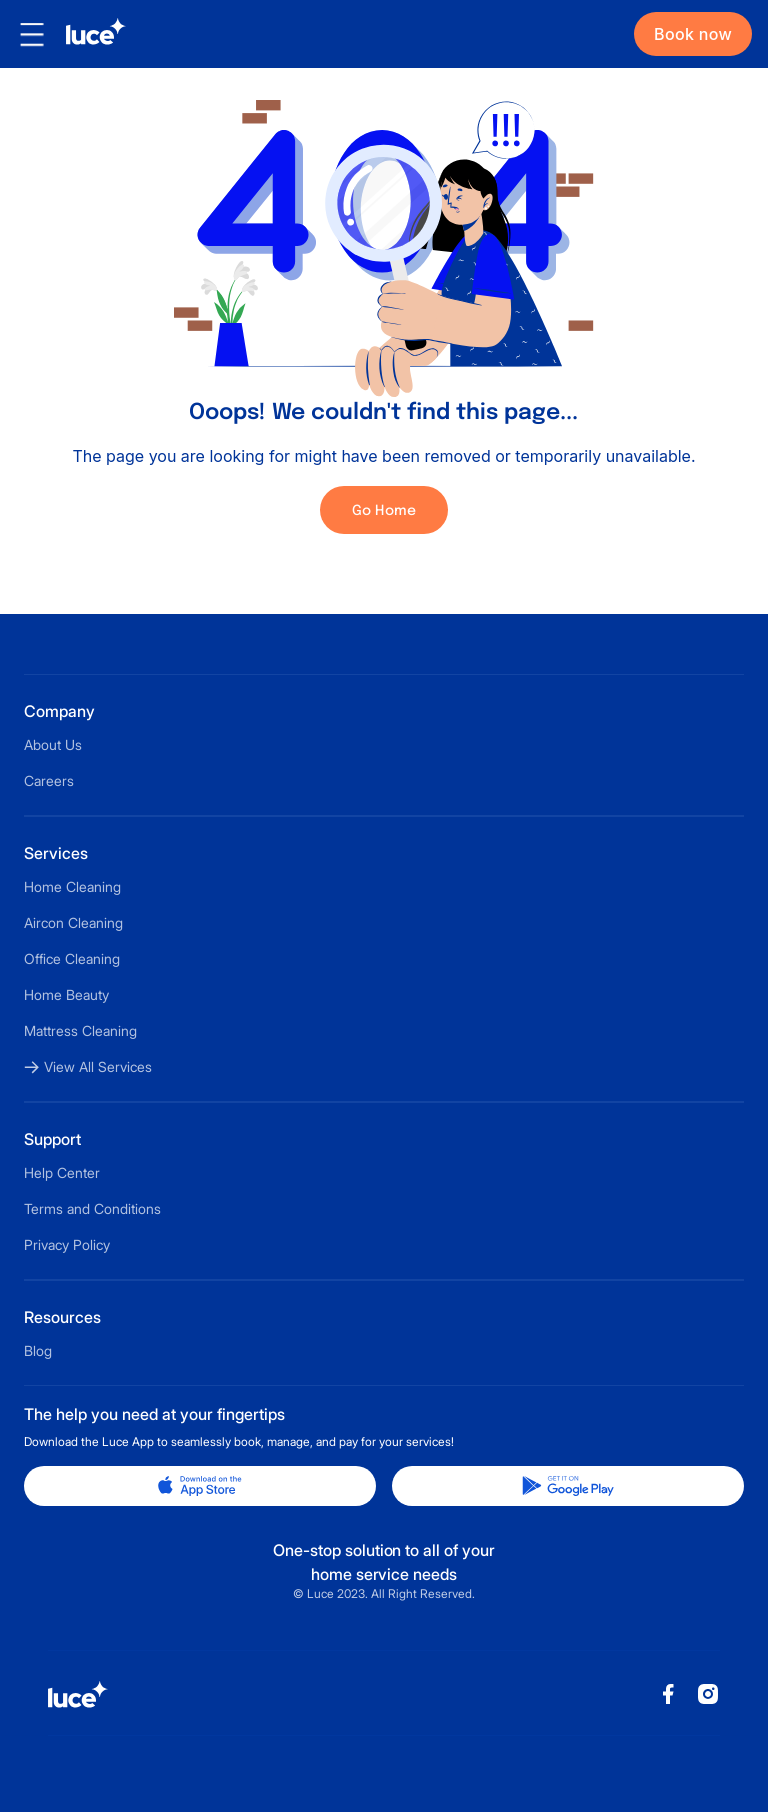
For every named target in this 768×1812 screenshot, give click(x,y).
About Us (53, 744)
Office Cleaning (72, 958)
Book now (693, 34)
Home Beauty (66, 994)
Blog (38, 1350)
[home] (87, 34)
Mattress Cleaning (80, 1030)
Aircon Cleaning (73, 922)
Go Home (384, 511)
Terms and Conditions (92, 1208)
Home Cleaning (72, 886)
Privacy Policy (67, 1244)
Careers (49, 780)
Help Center (62, 1172)
